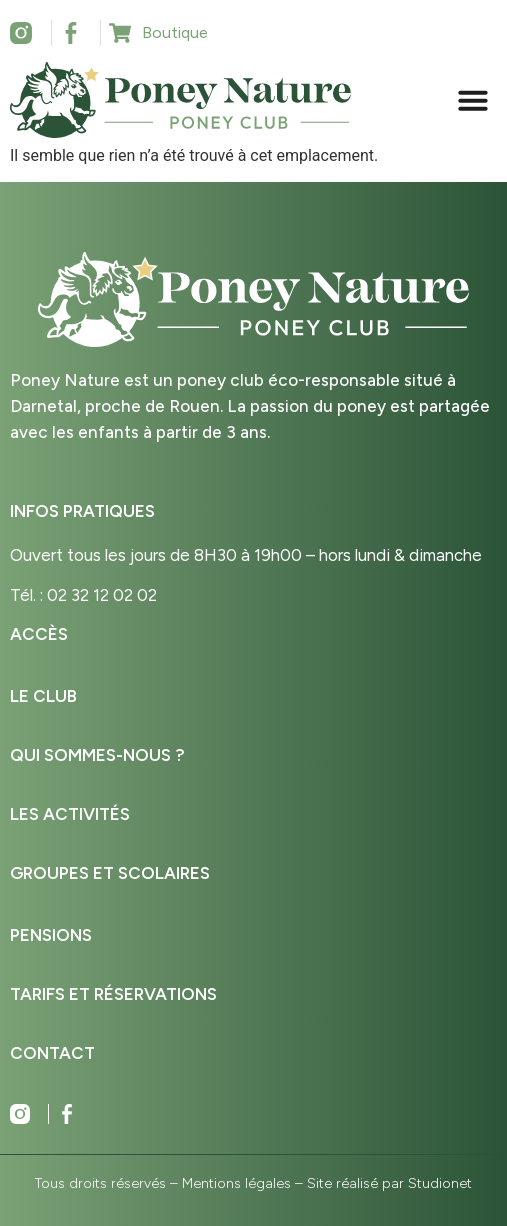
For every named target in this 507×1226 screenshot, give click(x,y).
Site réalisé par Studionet (389, 1183)
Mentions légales (236, 1183)
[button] (473, 100)
